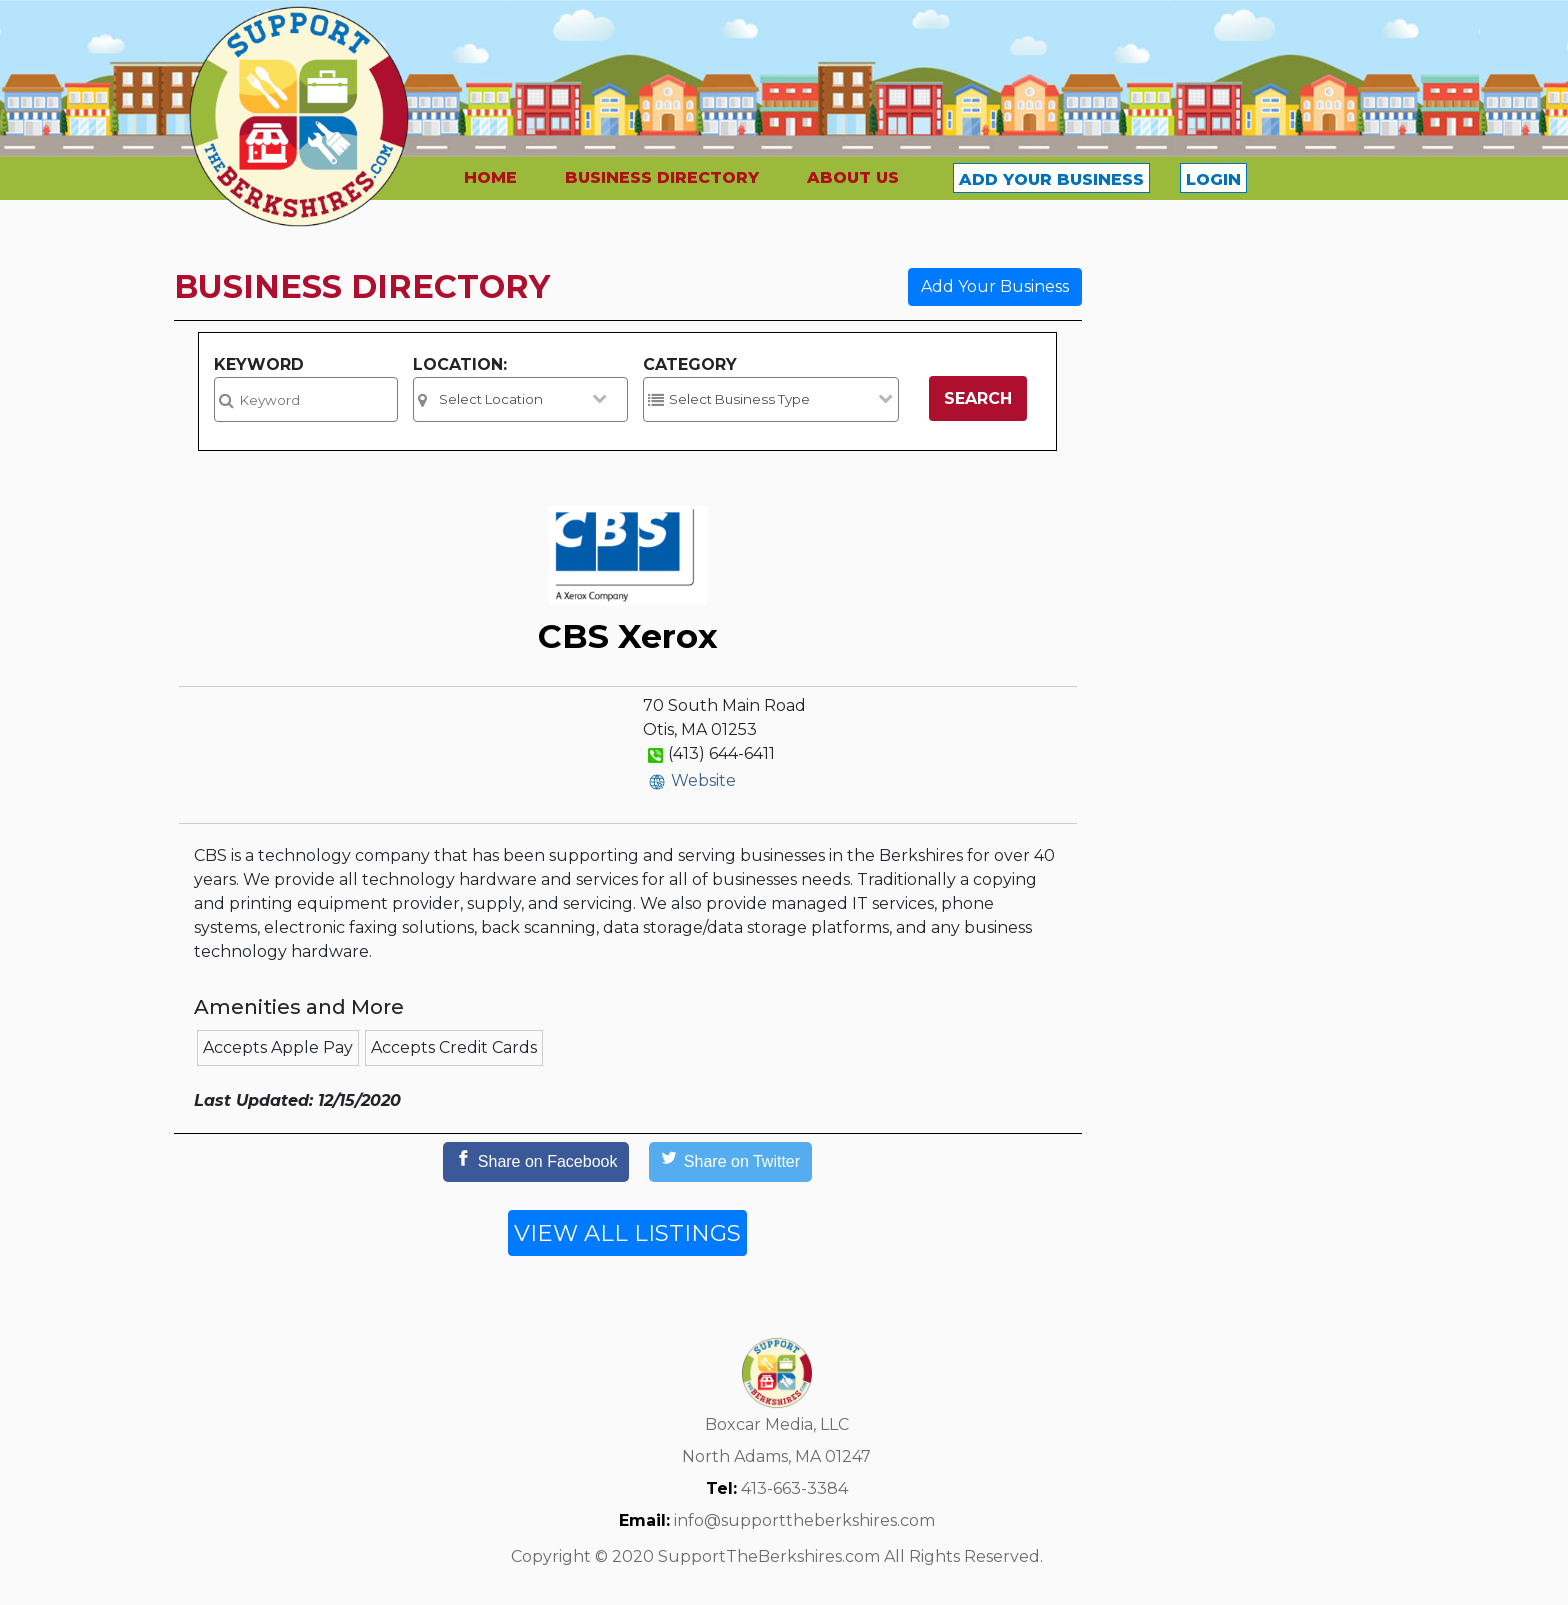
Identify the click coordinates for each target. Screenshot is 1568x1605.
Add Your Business (995, 286)
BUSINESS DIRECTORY (662, 177)
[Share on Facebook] (536, 1162)
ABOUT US (853, 177)
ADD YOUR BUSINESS (1051, 179)
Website (703, 780)
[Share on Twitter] (730, 1162)
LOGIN (1213, 179)
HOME (490, 177)
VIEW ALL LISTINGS (627, 1233)
